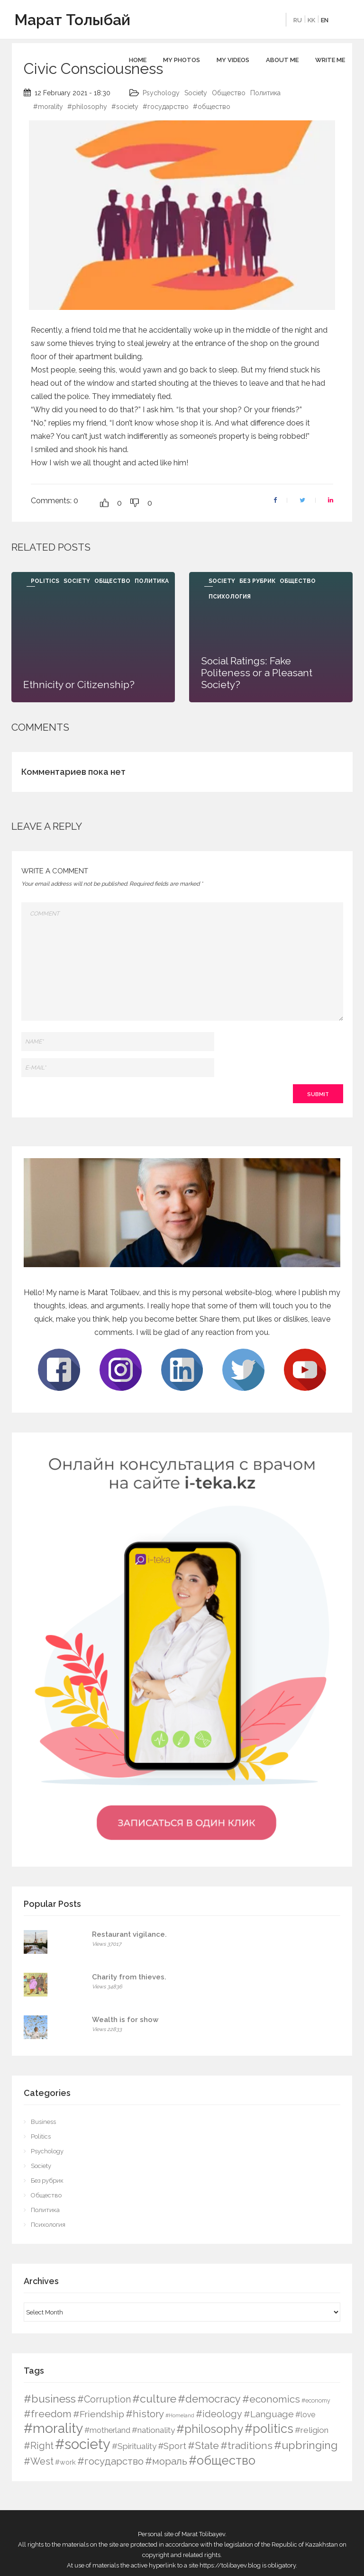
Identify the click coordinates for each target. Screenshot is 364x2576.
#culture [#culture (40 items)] (154, 2398)
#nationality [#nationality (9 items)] (153, 2430)
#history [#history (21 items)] (145, 2414)
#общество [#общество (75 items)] (222, 2460)
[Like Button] (104, 503)
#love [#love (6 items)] (305, 2414)
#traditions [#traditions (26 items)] (246, 2445)
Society (195, 93)
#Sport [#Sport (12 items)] (172, 2446)
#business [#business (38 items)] (50, 2398)
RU (297, 20)
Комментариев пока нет (73, 772)
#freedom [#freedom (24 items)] (48, 2414)
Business (43, 2121)
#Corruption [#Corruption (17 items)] (104, 2399)
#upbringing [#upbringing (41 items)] (305, 2445)
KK (311, 20)
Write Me (330, 59)
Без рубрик (257, 581)
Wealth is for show (125, 2019)
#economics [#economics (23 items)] (271, 2399)
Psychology (161, 93)
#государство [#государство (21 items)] (110, 2461)
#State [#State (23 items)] (203, 2445)
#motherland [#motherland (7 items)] (107, 2430)
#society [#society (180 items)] (82, 2444)
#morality (48, 106)
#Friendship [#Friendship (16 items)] (98, 2414)
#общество (211, 106)
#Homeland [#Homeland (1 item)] (179, 2415)
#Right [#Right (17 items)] (39, 2445)
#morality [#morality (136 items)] (53, 2428)
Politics (45, 581)
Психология (230, 596)
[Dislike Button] (134, 503)
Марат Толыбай (72, 19)
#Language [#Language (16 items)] (269, 2414)
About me (282, 59)
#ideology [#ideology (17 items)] (219, 2414)
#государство (166, 106)
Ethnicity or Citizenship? (79, 684)
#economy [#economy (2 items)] (315, 2400)
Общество (229, 93)
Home (137, 59)
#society (124, 106)
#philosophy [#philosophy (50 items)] (209, 2429)
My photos (181, 59)
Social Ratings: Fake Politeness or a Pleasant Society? (256, 672)
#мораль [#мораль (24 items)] (166, 2461)
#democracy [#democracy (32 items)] (209, 2399)
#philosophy (87, 106)
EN (324, 20)
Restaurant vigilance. (129, 1934)
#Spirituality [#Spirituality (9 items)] (134, 2446)
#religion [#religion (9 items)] (311, 2430)
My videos (233, 59)
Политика (265, 93)
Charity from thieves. (129, 1977)
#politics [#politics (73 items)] (269, 2429)
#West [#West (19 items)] (39, 2461)
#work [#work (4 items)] (65, 2462)
